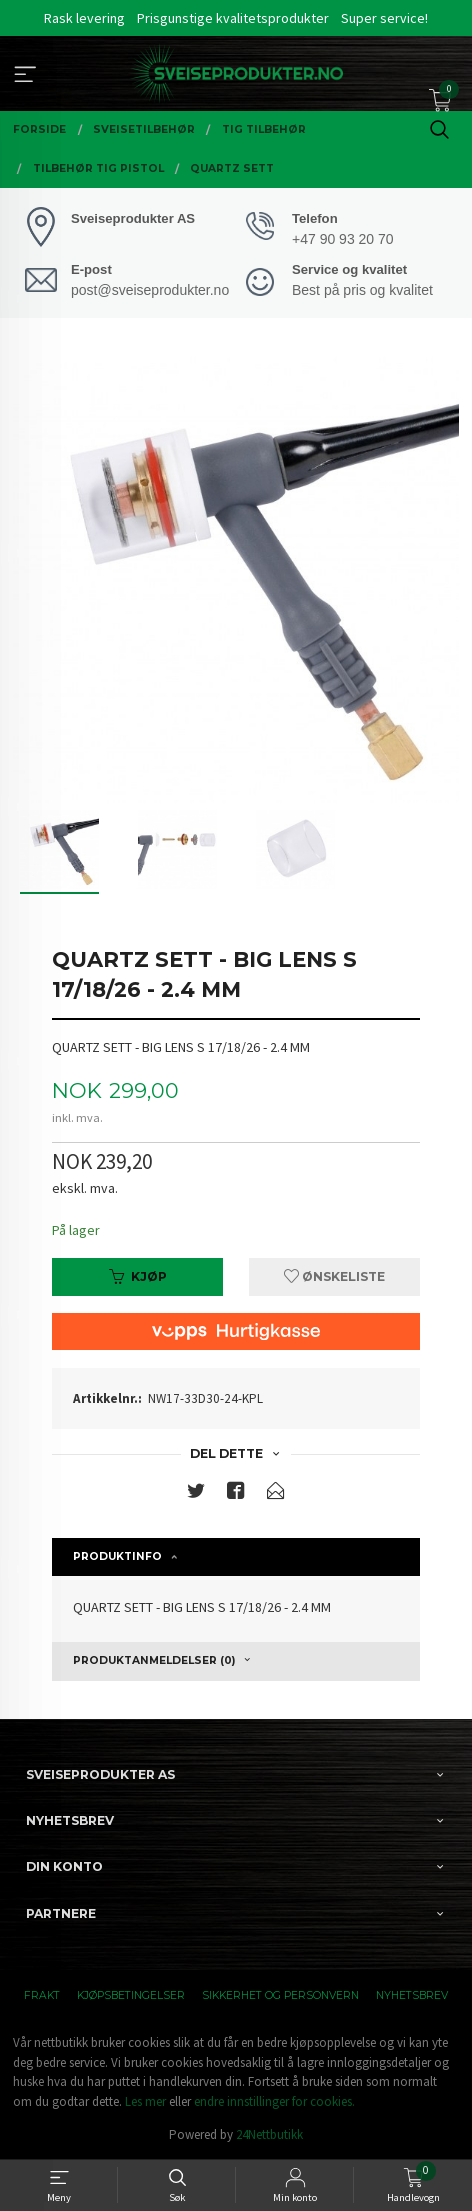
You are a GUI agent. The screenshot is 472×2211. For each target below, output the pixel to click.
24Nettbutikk (269, 2134)
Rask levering (84, 18)
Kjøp (138, 1276)
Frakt (42, 1995)
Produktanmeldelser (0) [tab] (154, 1660)
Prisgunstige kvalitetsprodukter (233, 18)
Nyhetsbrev (412, 1995)
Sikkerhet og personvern (280, 1995)
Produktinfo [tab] (117, 1556)
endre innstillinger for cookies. (274, 2101)
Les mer (145, 2101)
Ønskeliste (334, 1276)
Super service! (384, 18)
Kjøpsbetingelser (131, 1995)
